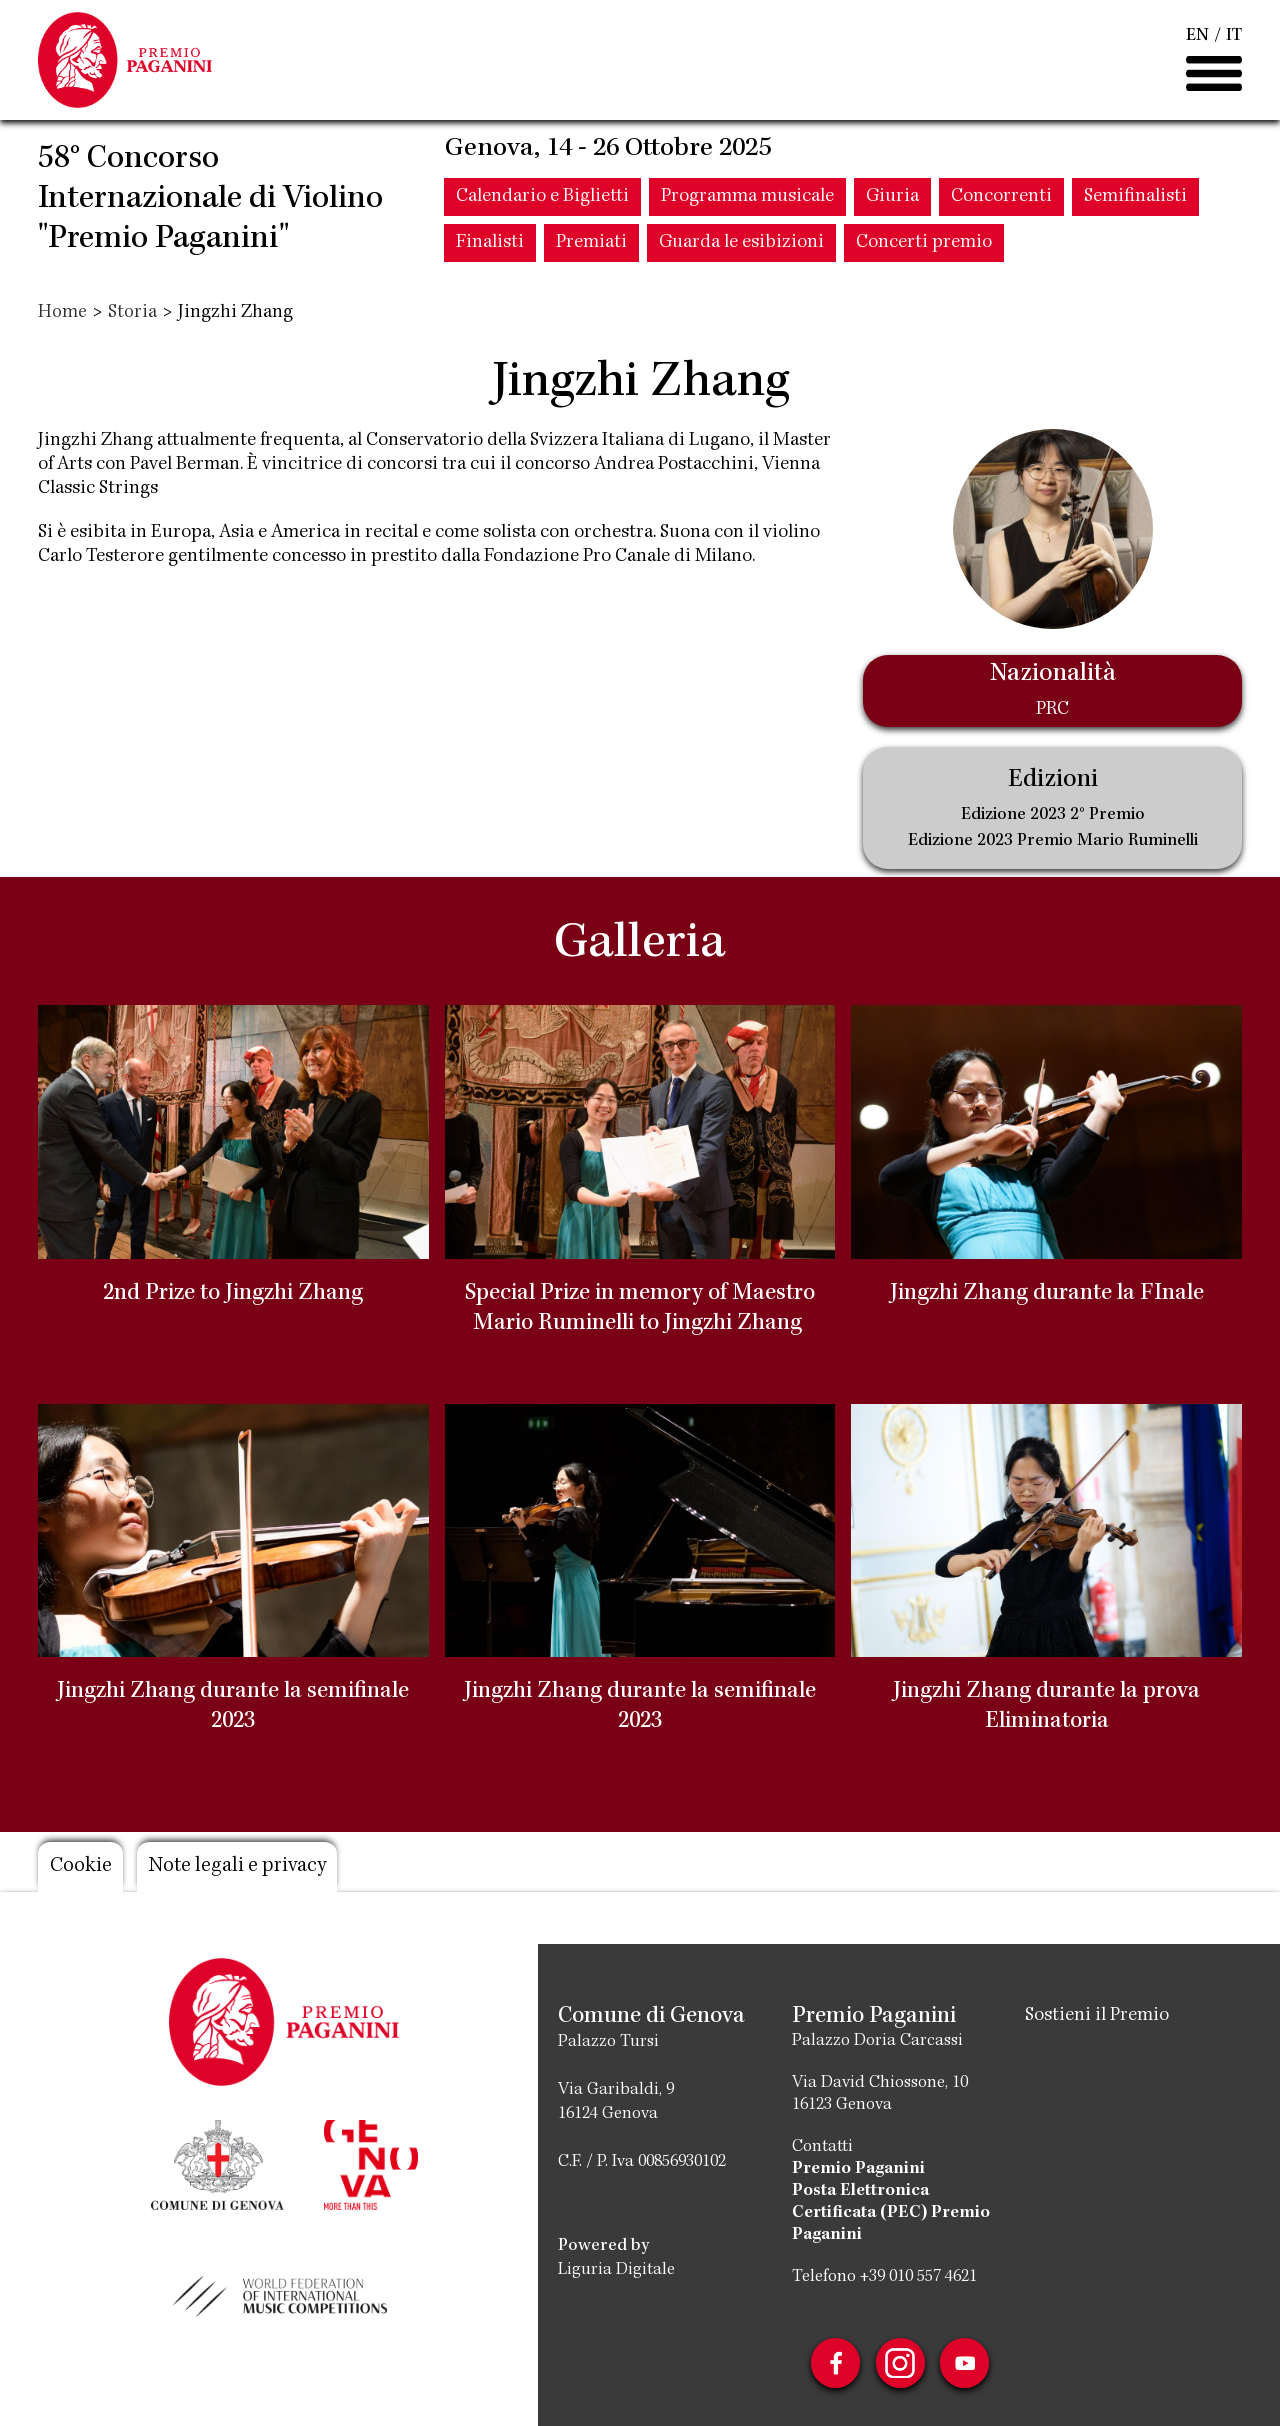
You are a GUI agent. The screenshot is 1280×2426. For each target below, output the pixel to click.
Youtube (966, 2363)
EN (1197, 38)
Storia (132, 313)
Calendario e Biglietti (542, 201)
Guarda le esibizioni (741, 247)
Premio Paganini (858, 2169)
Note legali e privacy (242, 1867)
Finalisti (490, 247)
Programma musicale (747, 201)
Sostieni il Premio (1097, 2016)
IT (1234, 38)
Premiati (591, 247)
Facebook (834, 2363)
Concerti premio (924, 247)
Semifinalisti (1135, 201)
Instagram (900, 2363)
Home (62, 313)
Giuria (892, 201)
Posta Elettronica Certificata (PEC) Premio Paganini (891, 2213)
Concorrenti (1001, 201)
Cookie (81, 1867)
